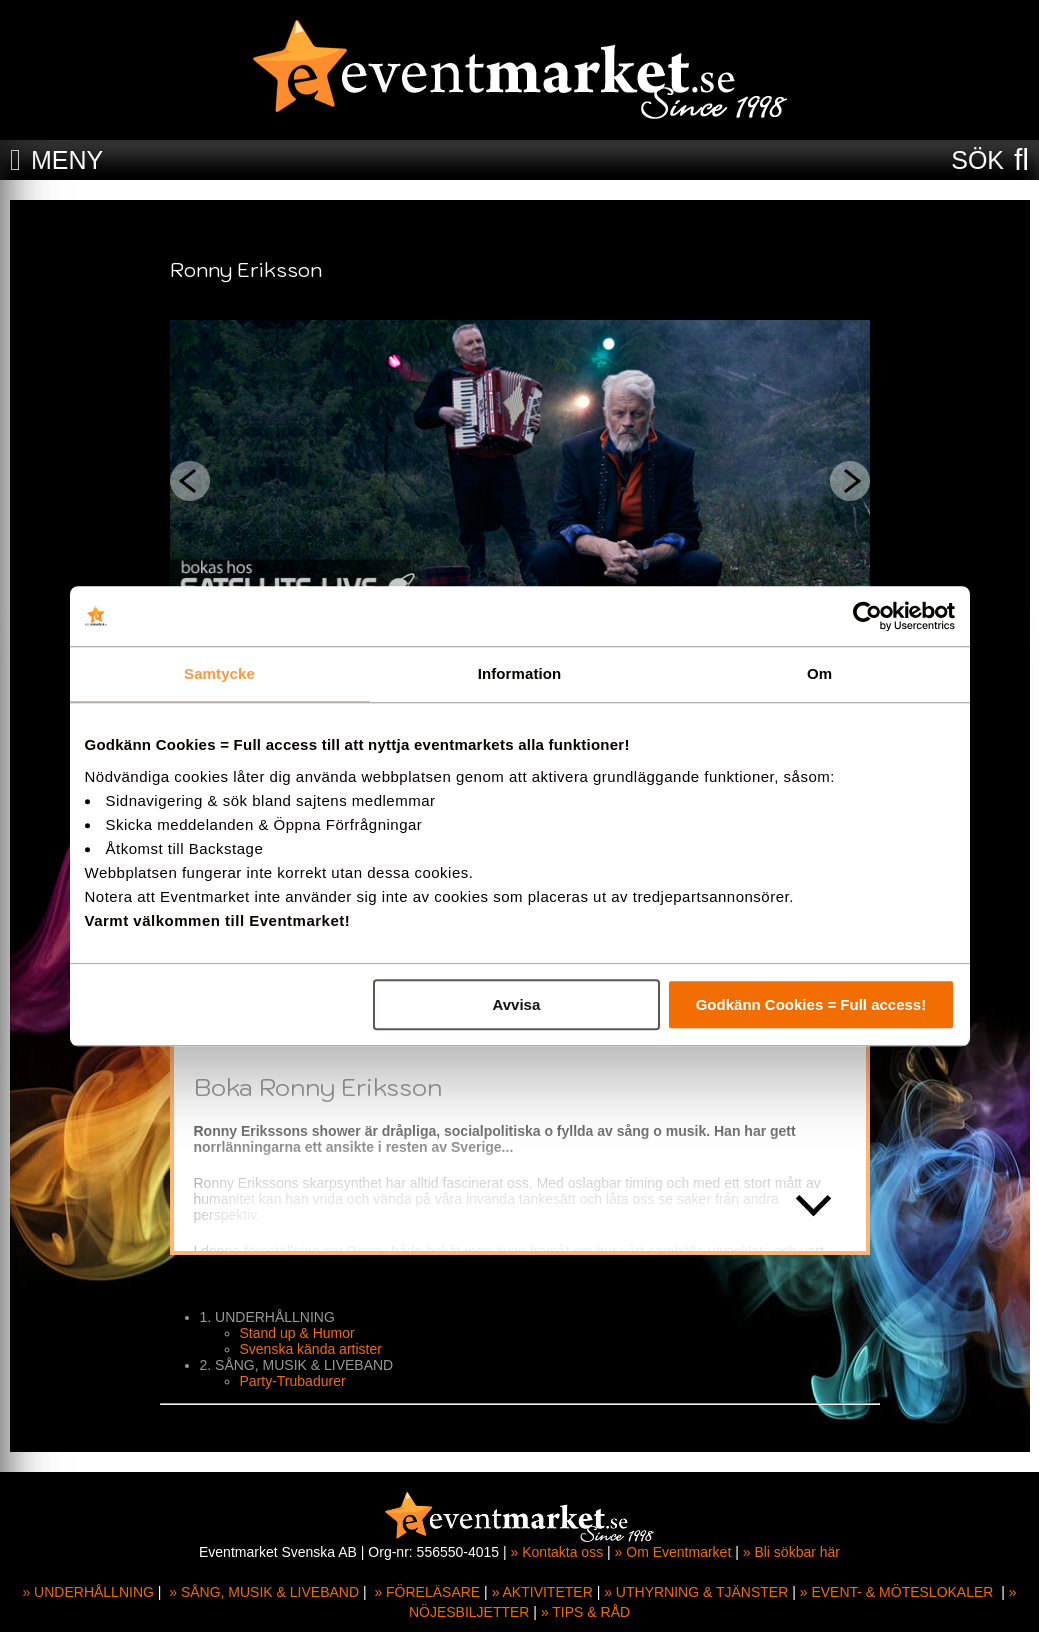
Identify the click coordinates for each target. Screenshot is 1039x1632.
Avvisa (516, 1004)
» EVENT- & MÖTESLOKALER (897, 1592)
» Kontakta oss (557, 1552)
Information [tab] (520, 673)
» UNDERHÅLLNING (87, 1592)
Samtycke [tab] (219, 673)
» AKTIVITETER (542, 1592)
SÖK (977, 160)
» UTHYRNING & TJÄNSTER (696, 1592)
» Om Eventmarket (673, 1552)
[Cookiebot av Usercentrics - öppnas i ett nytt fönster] (867, 616)
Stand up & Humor (297, 1333)
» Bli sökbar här (791, 1552)
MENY (67, 160)
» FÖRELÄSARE (427, 1592)
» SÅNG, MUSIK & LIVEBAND (264, 1592)
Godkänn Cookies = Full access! (811, 1004)
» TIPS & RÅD (585, 1612)
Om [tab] (819, 673)
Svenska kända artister (311, 1349)
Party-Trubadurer (293, 1381)
